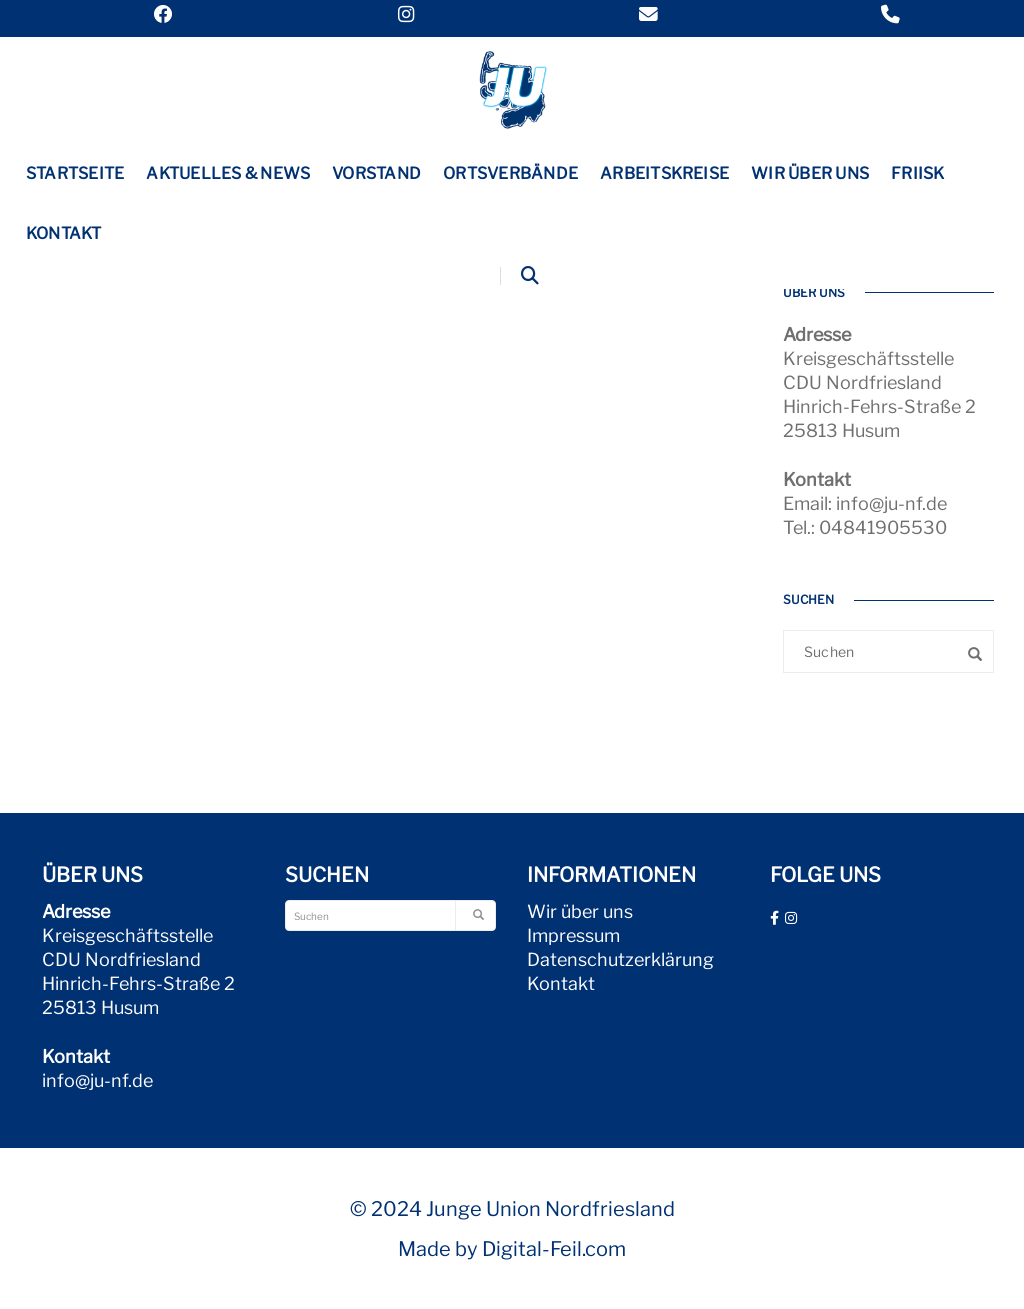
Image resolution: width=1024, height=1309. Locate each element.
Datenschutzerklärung (620, 959)
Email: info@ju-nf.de (865, 503)
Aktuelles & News (228, 173)
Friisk (917, 173)
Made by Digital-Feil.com (512, 1249)
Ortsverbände (510, 173)
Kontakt (64, 233)
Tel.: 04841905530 (865, 527)
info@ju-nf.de (97, 1080)
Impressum (573, 935)
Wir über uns (810, 173)
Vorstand (376, 173)
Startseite (75, 173)
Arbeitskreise (664, 173)
